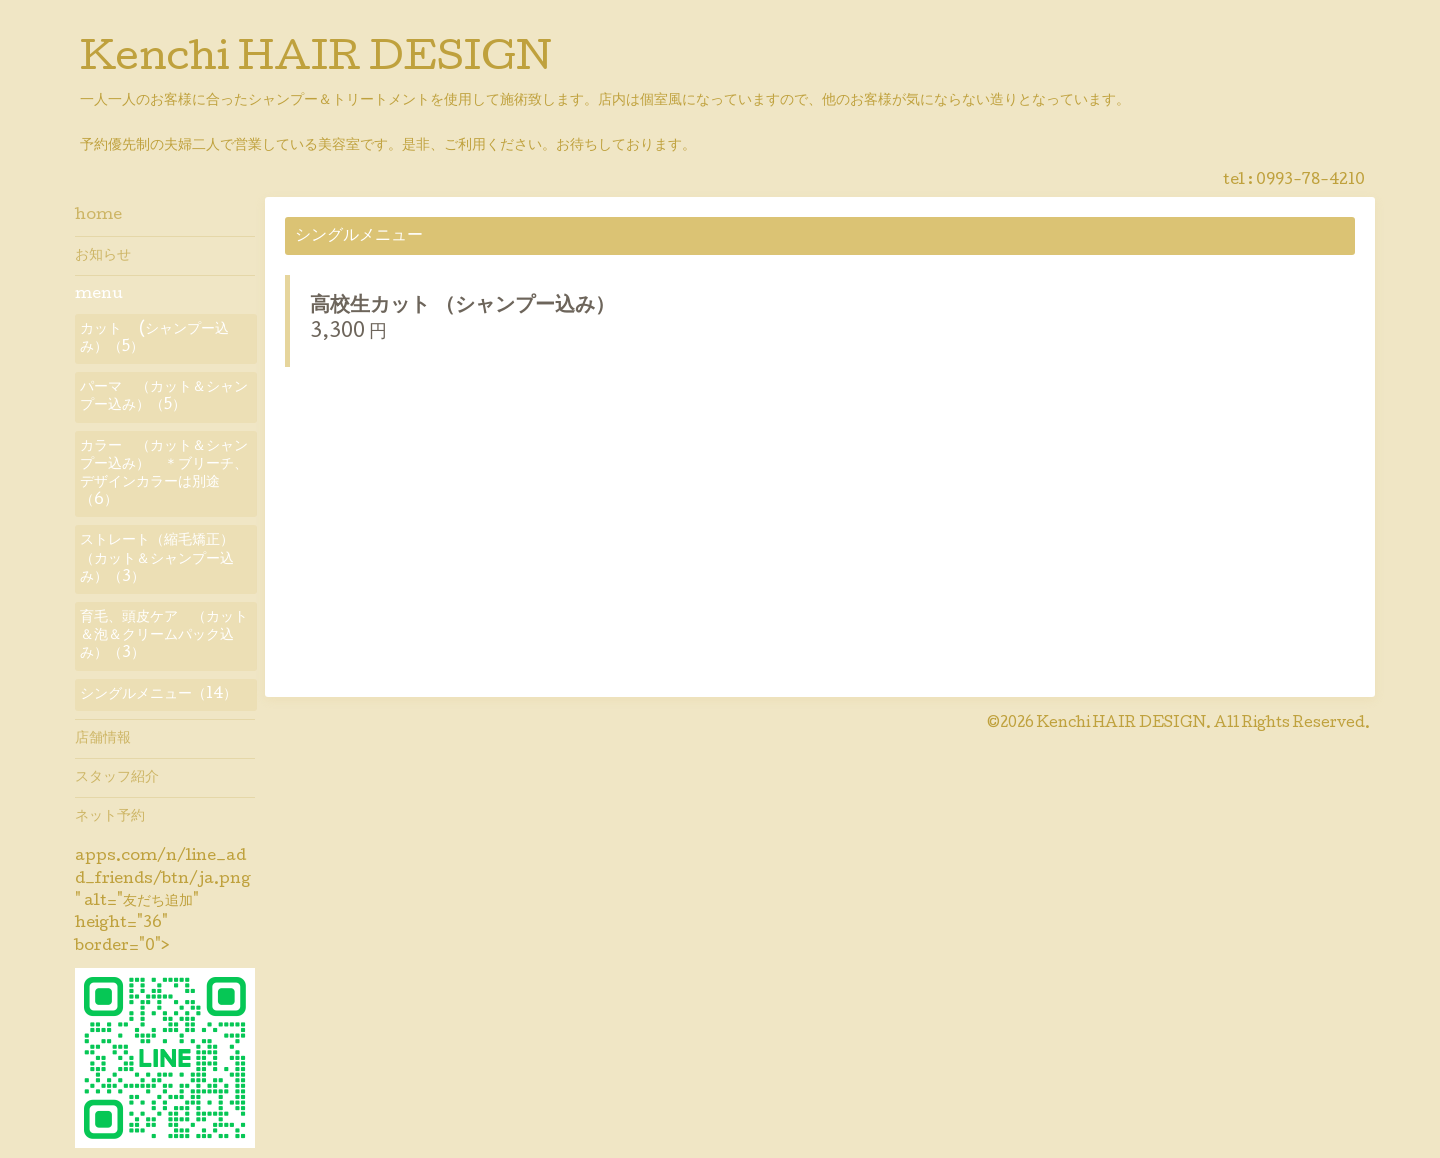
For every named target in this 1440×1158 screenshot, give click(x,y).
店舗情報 (103, 739)
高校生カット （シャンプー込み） (482, 307)
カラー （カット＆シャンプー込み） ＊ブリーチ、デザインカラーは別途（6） (164, 474)
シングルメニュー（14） (158, 695)
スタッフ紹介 (117, 778)
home (98, 216)
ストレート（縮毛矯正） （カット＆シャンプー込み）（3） (164, 559)
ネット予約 (110, 817)
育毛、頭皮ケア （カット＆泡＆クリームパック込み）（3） (164, 636)
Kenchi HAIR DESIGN (316, 61)
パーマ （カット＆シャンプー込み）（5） (164, 397)
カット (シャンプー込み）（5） (154, 339)
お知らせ (103, 256)
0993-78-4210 (1310, 181)
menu (99, 295)
